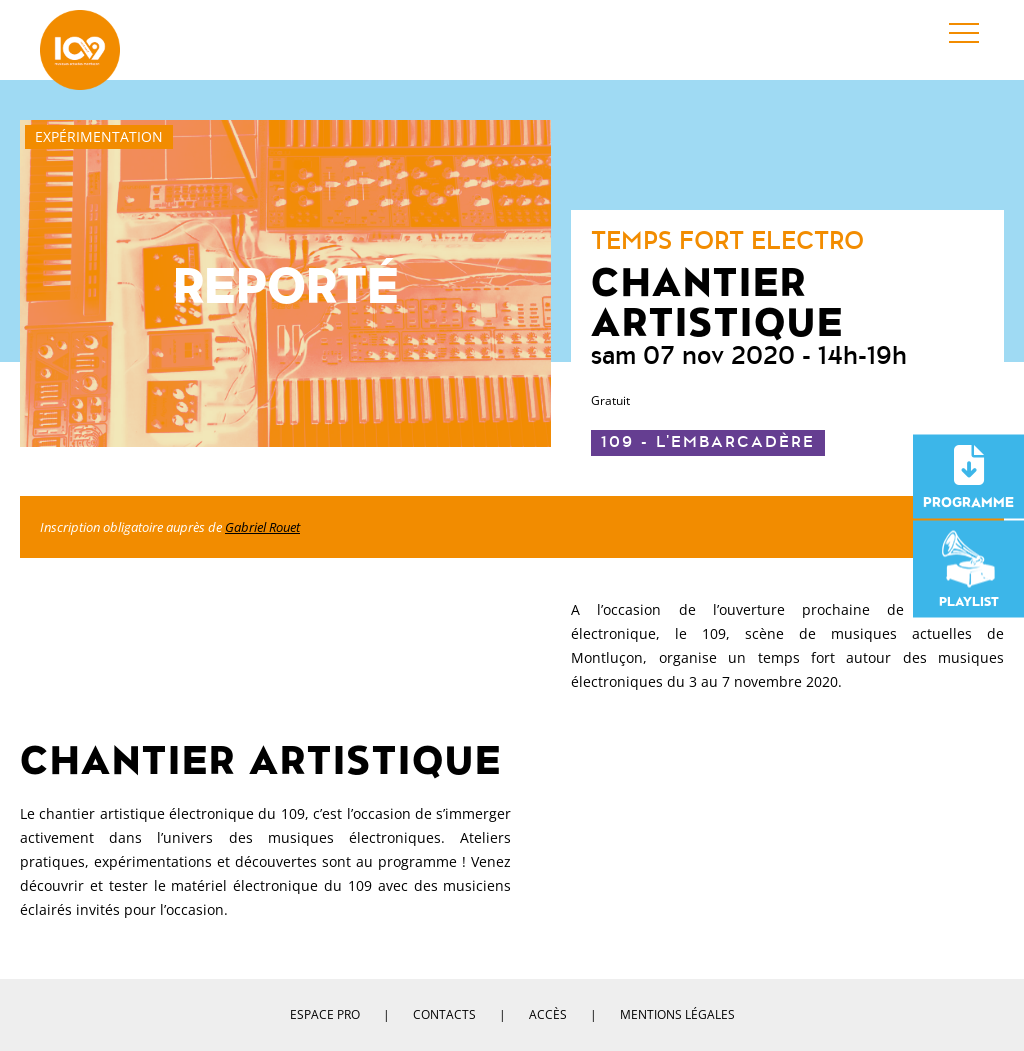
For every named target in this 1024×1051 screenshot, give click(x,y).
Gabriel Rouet (262, 527)
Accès (548, 1014)
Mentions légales (677, 1014)
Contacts (444, 1014)
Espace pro (325, 1014)
